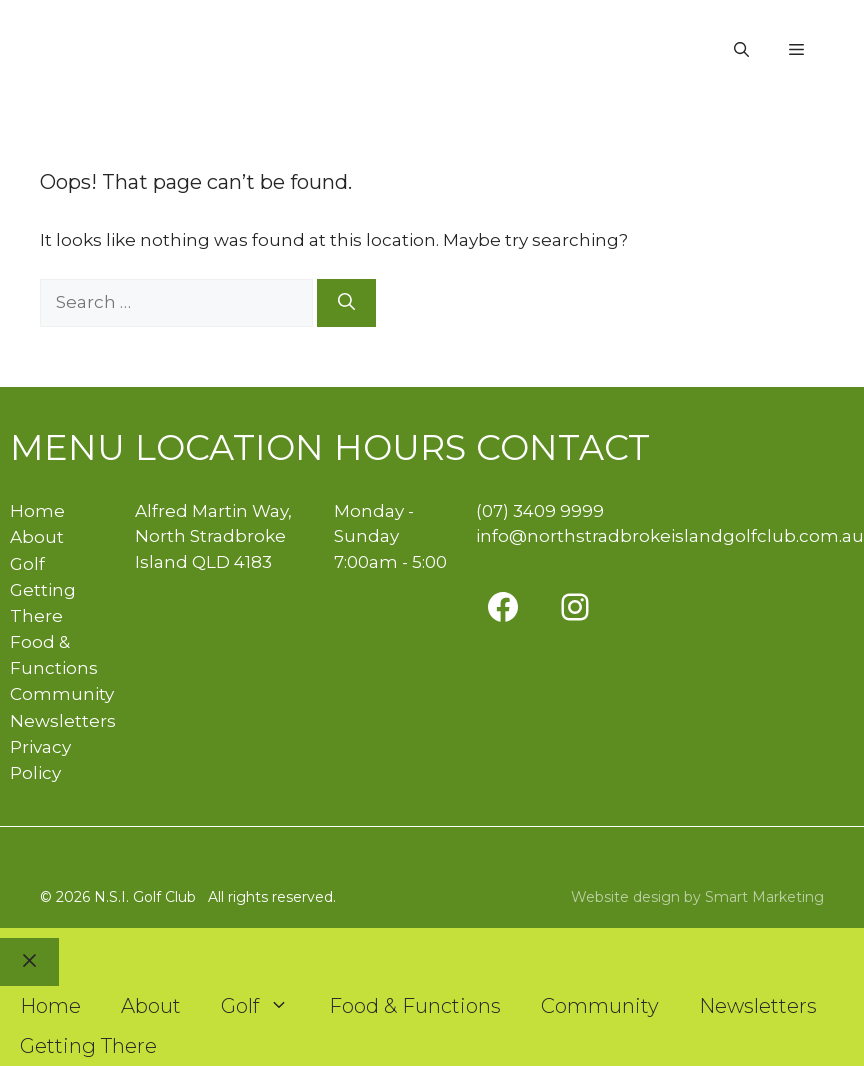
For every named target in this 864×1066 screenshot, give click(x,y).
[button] (741, 50)
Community (62, 694)
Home (37, 511)
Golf (27, 564)
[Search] (346, 303)
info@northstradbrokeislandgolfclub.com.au (670, 536)
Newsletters (63, 721)
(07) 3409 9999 (540, 511)
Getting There (88, 1046)
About (37, 537)
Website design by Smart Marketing (697, 897)
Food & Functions (415, 1006)
